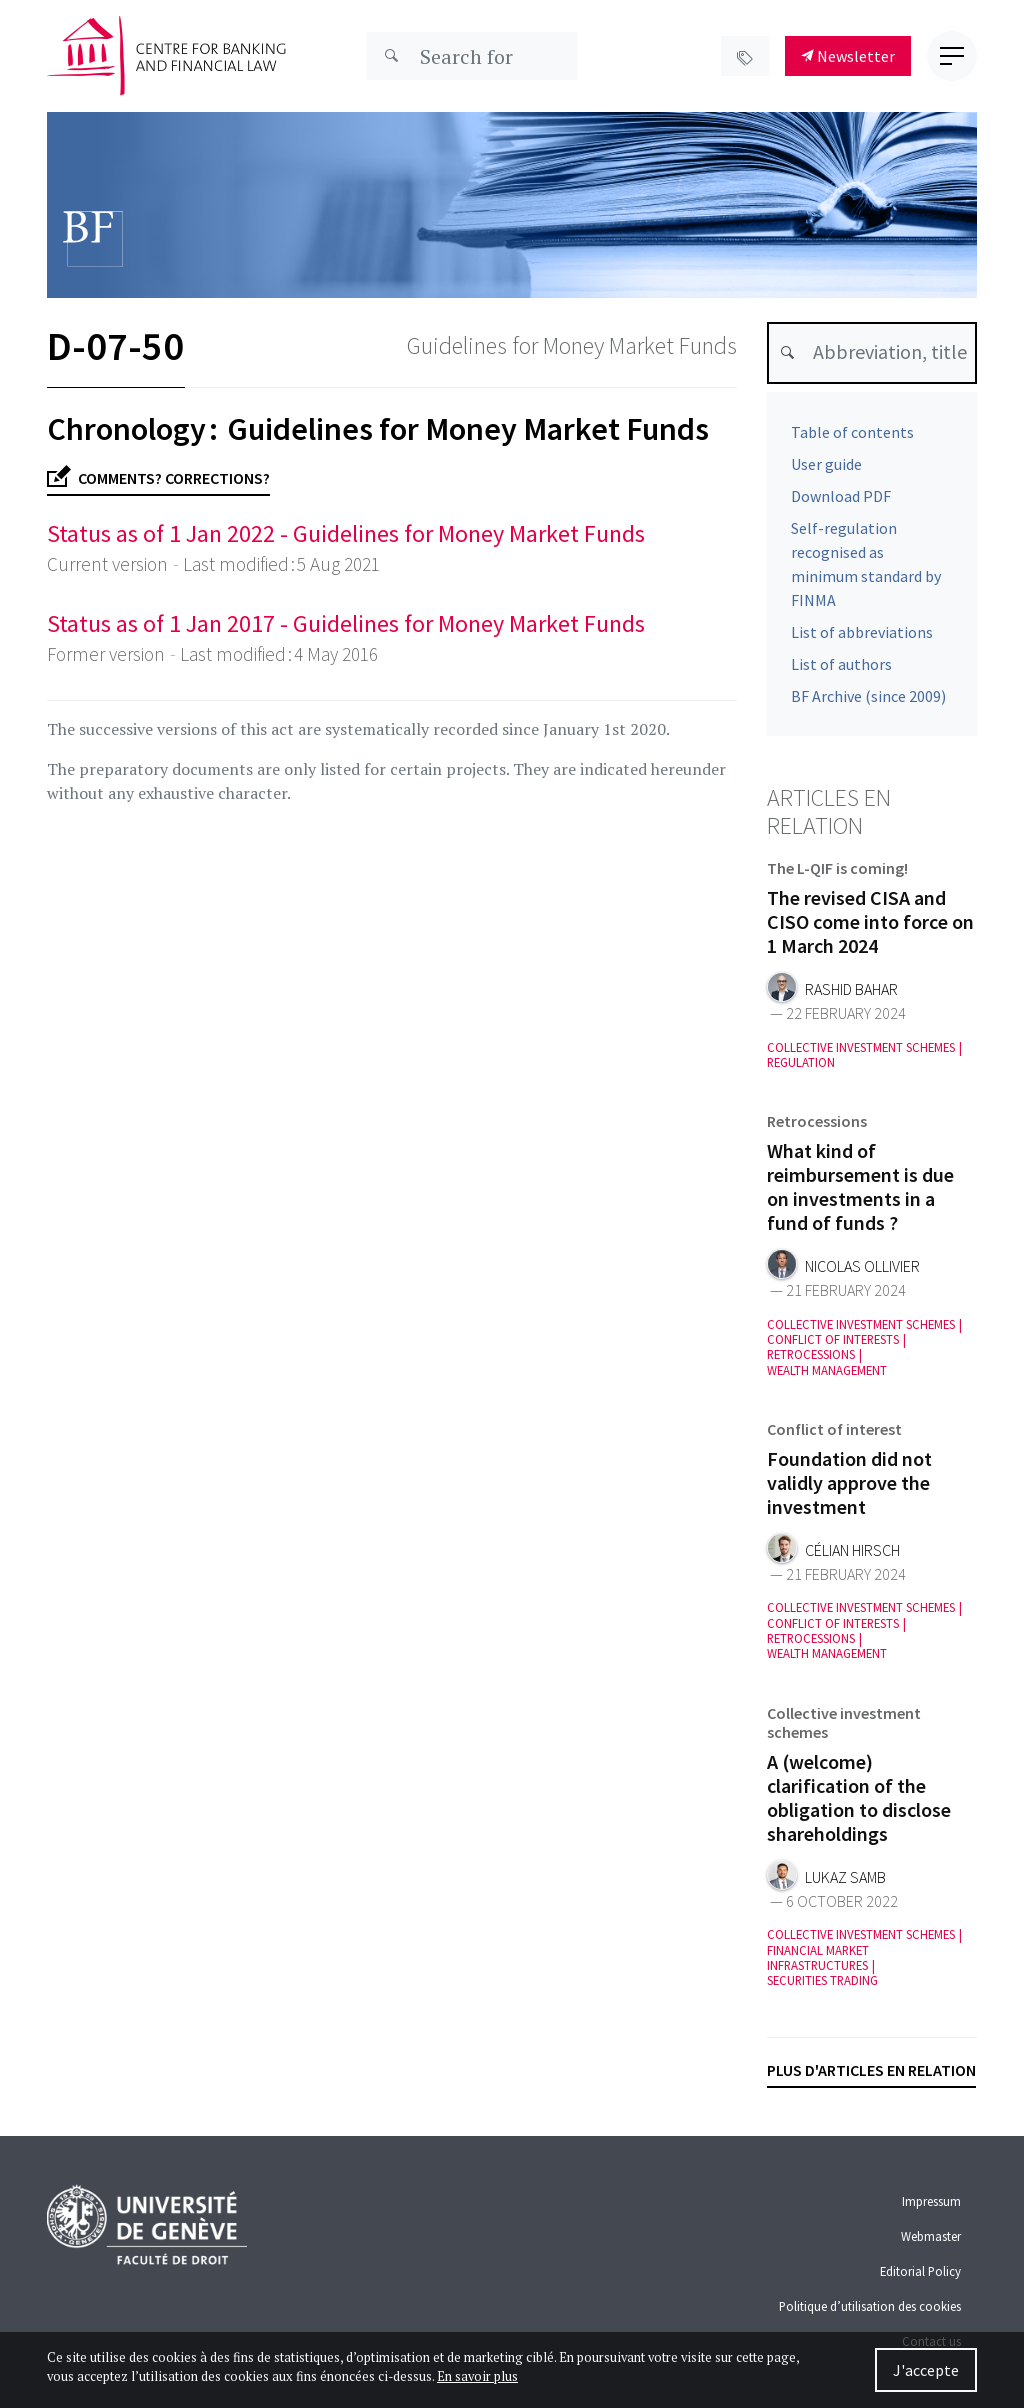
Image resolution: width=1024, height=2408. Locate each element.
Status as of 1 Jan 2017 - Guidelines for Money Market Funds (346, 623)
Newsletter (848, 56)
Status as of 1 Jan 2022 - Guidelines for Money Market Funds (346, 533)
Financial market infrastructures (818, 1962)
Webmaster (931, 2236)
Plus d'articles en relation (871, 2070)
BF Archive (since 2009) (868, 696)
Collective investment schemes (861, 1051)
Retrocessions (817, 1125)
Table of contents (852, 432)
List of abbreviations (862, 632)
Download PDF (841, 496)
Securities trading (822, 1984)
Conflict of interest (834, 1433)
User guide (826, 464)
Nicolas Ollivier (862, 1270)
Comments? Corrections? (158, 479)
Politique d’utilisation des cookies (870, 2306)
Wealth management (827, 1374)
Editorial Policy (920, 2271)
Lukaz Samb (845, 1880)
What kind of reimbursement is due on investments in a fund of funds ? (860, 1190)
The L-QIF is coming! (837, 872)
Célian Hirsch (852, 1554)
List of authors (841, 664)
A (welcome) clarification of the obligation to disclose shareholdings (859, 1801)
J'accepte (926, 2370)
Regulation (801, 1066)
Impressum (931, 2201)
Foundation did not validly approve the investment (849, 1486)
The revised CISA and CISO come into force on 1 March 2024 (870, 925)
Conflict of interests (833, 1343)
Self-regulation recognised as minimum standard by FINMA (866, 564)
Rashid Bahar (851, 993)
